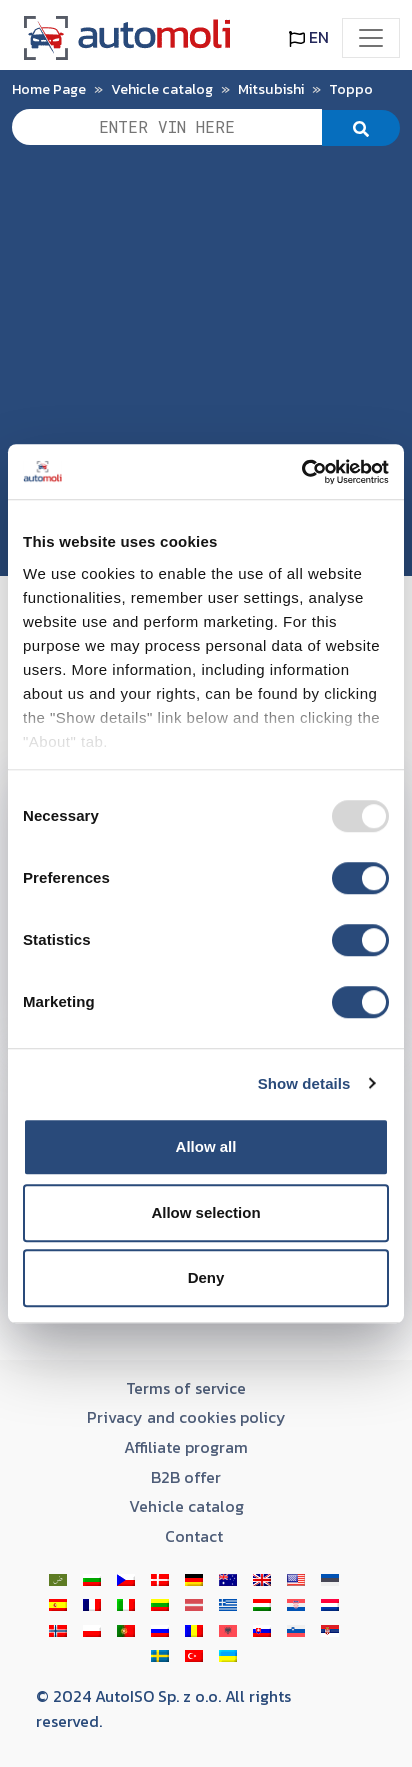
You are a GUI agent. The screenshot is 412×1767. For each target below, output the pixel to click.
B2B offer (186, 1477)
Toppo (351, 89)
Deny (206, 1277)
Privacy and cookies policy (186, 1417)
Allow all (206, 1146)
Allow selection (205, 1212)
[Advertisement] (206, 370)
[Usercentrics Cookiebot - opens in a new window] (301, 472)
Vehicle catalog (162, 89)
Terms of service (186, 1388)
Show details (304, 1083)
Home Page (49, 89)
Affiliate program (186, 1447)
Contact (194, 1536)
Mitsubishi (271, 89)
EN (309, 37)
